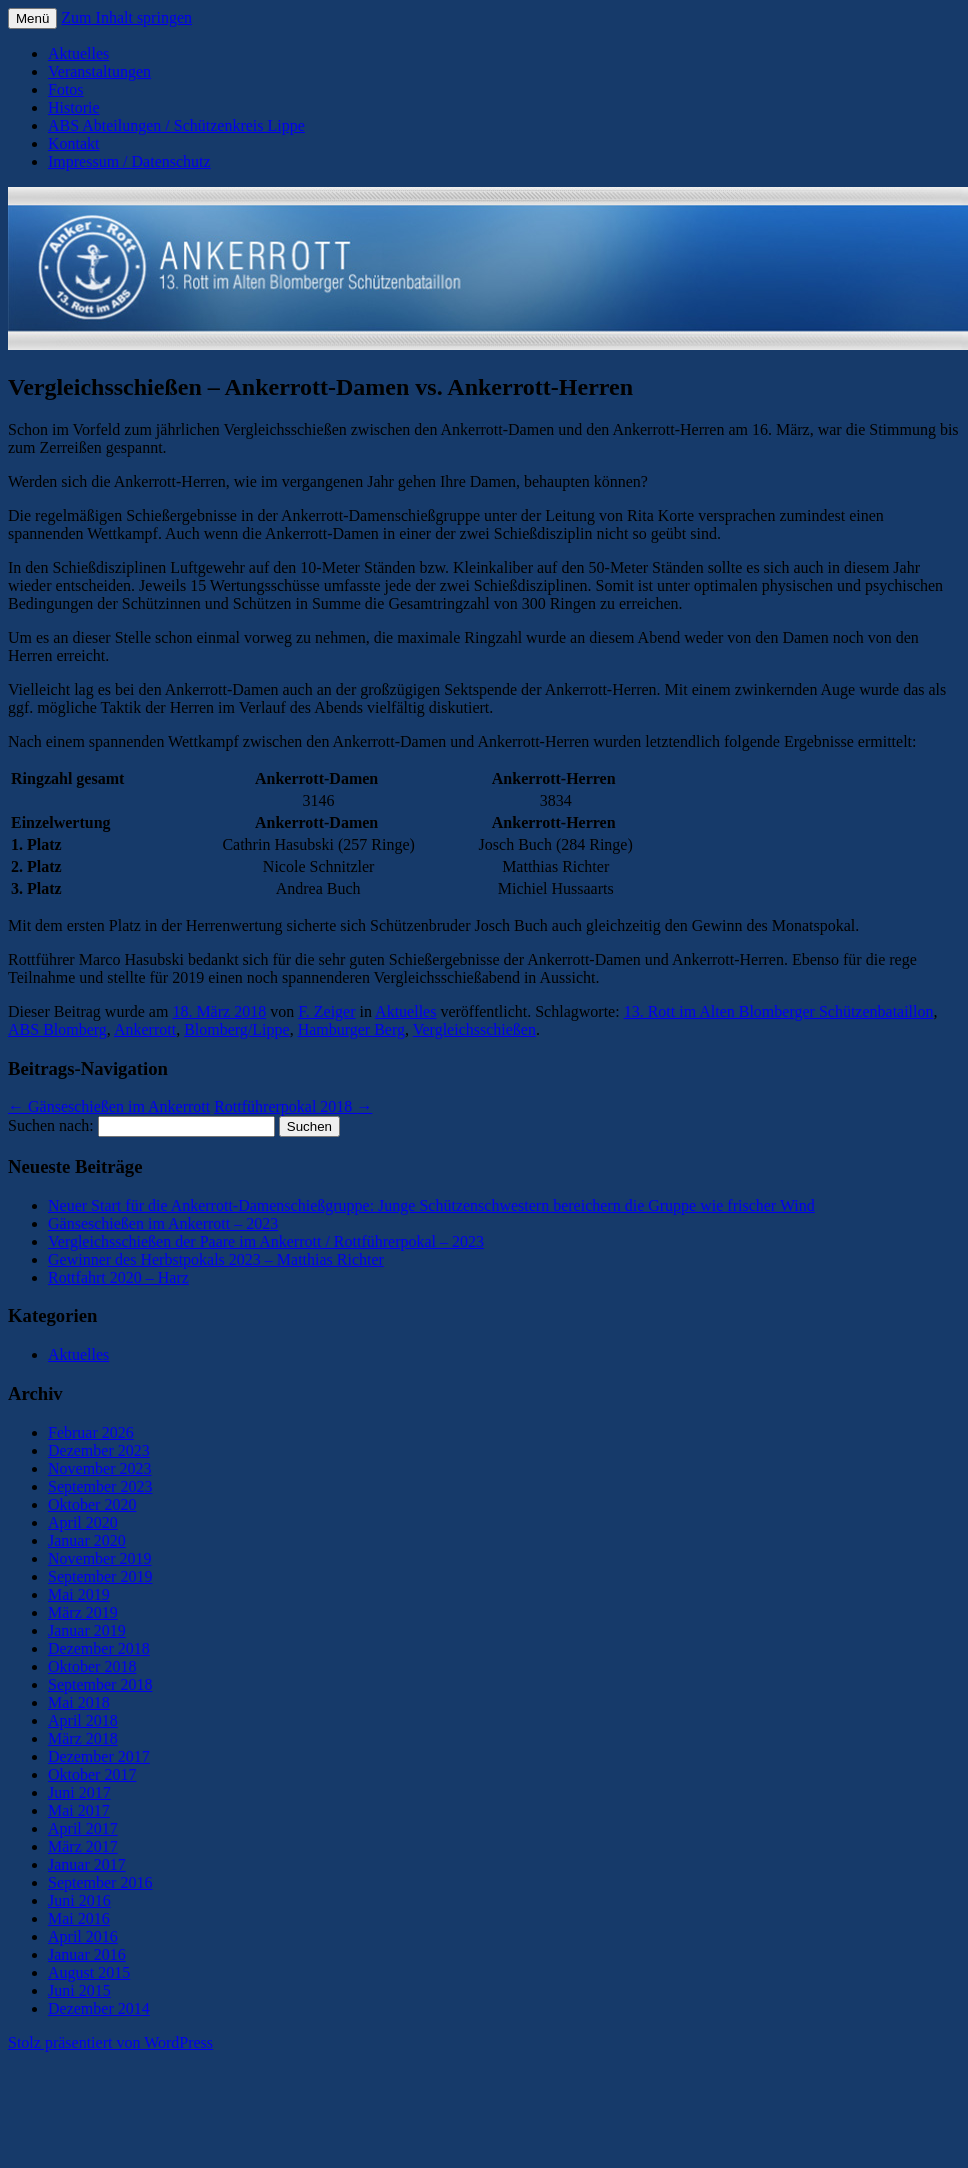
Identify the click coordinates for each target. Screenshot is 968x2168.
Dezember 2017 (99, 1756)
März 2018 (83, 1738)
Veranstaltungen (99, 71)
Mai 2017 (79, 1810)
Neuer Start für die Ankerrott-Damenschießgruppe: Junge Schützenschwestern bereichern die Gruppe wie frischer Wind (431, 1205)
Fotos (66, 89)
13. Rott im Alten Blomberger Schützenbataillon (779, 1011)
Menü (32, 18)
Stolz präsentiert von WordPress (110, 2042)
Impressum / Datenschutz (129, 161)
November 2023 (100, 1468)
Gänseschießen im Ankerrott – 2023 (163, 1223)
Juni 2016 (79, 1900)
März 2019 (83, 1612)
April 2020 (83, 1522)
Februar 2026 (91, 1432)
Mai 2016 (79, 1918)
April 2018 (83, 1720)
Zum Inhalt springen (126, 17)
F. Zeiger (326, 1011)
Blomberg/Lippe (236, 1029)
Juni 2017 (79, 1792)
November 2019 (100, 1558)
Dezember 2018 (99, 1648)
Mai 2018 (79, 1702)
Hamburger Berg (351, 1029)
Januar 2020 (87, 1540)
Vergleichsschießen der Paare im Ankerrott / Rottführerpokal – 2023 (266, 1241)
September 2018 (100, 1684)
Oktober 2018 (92, 1666)
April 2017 (83, 1828)
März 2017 (83, 1846)
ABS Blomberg (57, 1029)
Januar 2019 (87, 1630)
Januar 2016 (87, 1954)
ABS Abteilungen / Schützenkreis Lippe (176, 125)
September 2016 (100, 1882)
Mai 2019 (79, 1594)
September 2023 (100, 1486)
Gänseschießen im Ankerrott (109, 1106)
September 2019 (100, 1576)
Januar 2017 (87, 1864)
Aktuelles (78, 53)
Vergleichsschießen (474, 1029)
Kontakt (74, 143)
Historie (74, 107)
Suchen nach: (51, 1125)
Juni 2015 (79, 1990)
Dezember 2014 (99, 2008)
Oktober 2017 (92, 1774)
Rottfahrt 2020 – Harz (118, 1277)
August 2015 (89, 1972)
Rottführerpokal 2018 (293, 1106)
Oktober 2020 (92, 1504)
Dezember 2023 (99, 1450)
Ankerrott (145, 1029)
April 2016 (83, 1936)
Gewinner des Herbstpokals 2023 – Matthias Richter (216, 1259)
